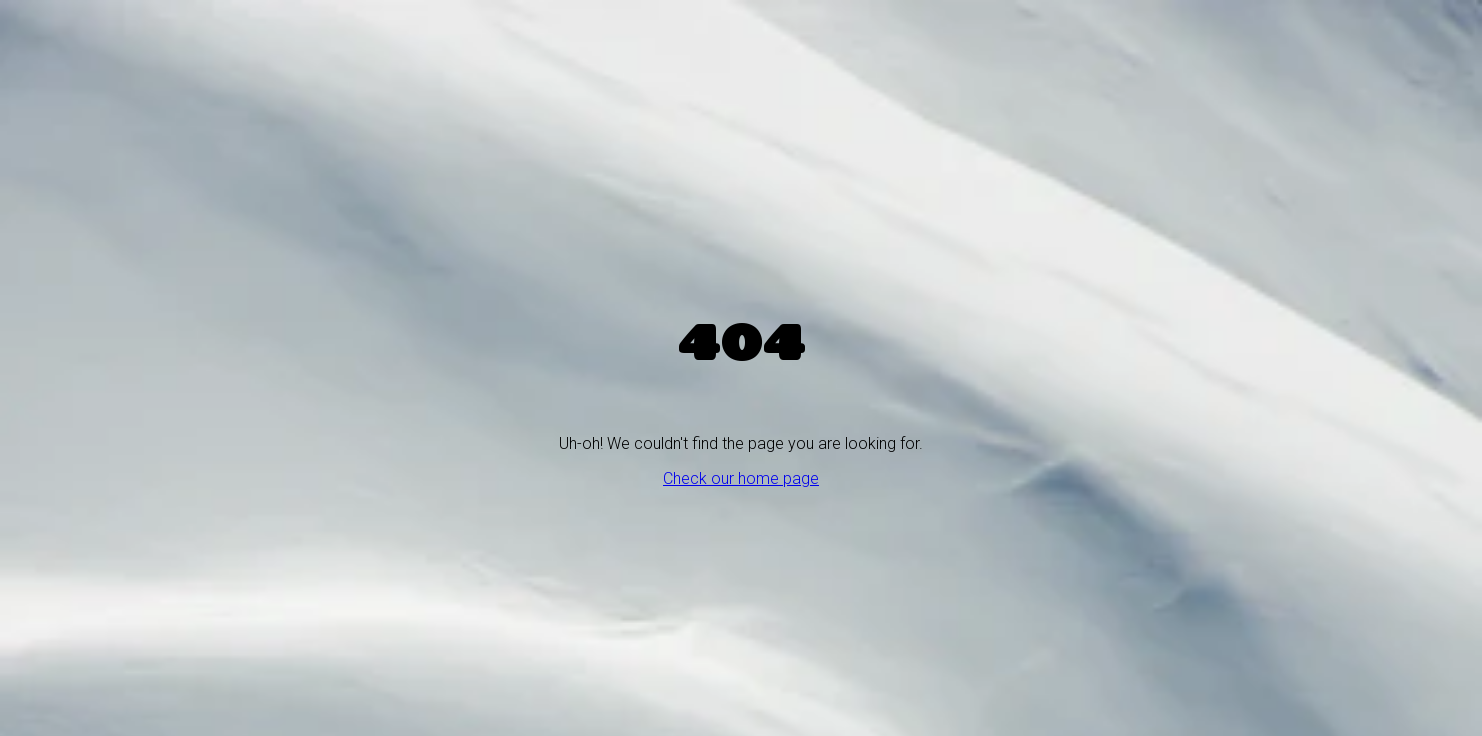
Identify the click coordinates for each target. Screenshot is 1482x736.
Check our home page (741, 478)
